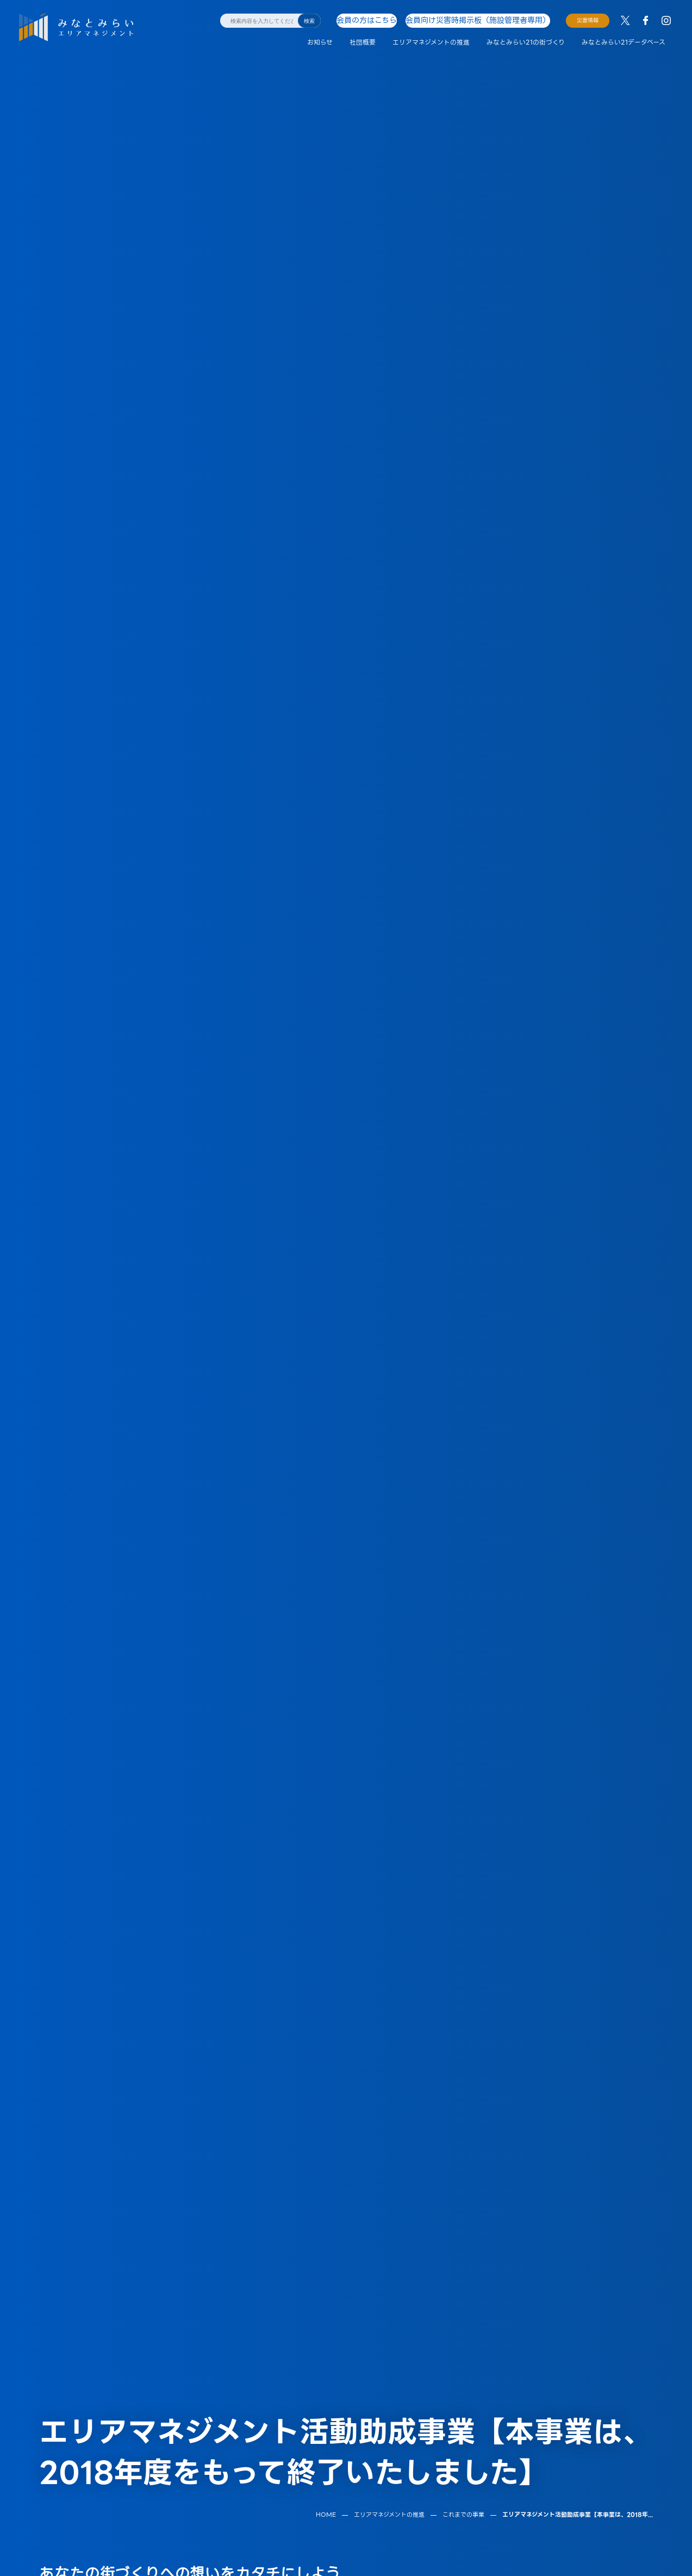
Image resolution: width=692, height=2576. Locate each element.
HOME (326, 2399)
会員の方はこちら (378, 20)
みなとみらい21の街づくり (526, 42)
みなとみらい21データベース (623, 42)
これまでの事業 (463, 2399)
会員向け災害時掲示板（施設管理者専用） (479, 20)
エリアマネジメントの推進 (431, 42)
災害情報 (588, 20)
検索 (309, 21)
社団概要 (363, 42)
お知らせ (320, 42)
